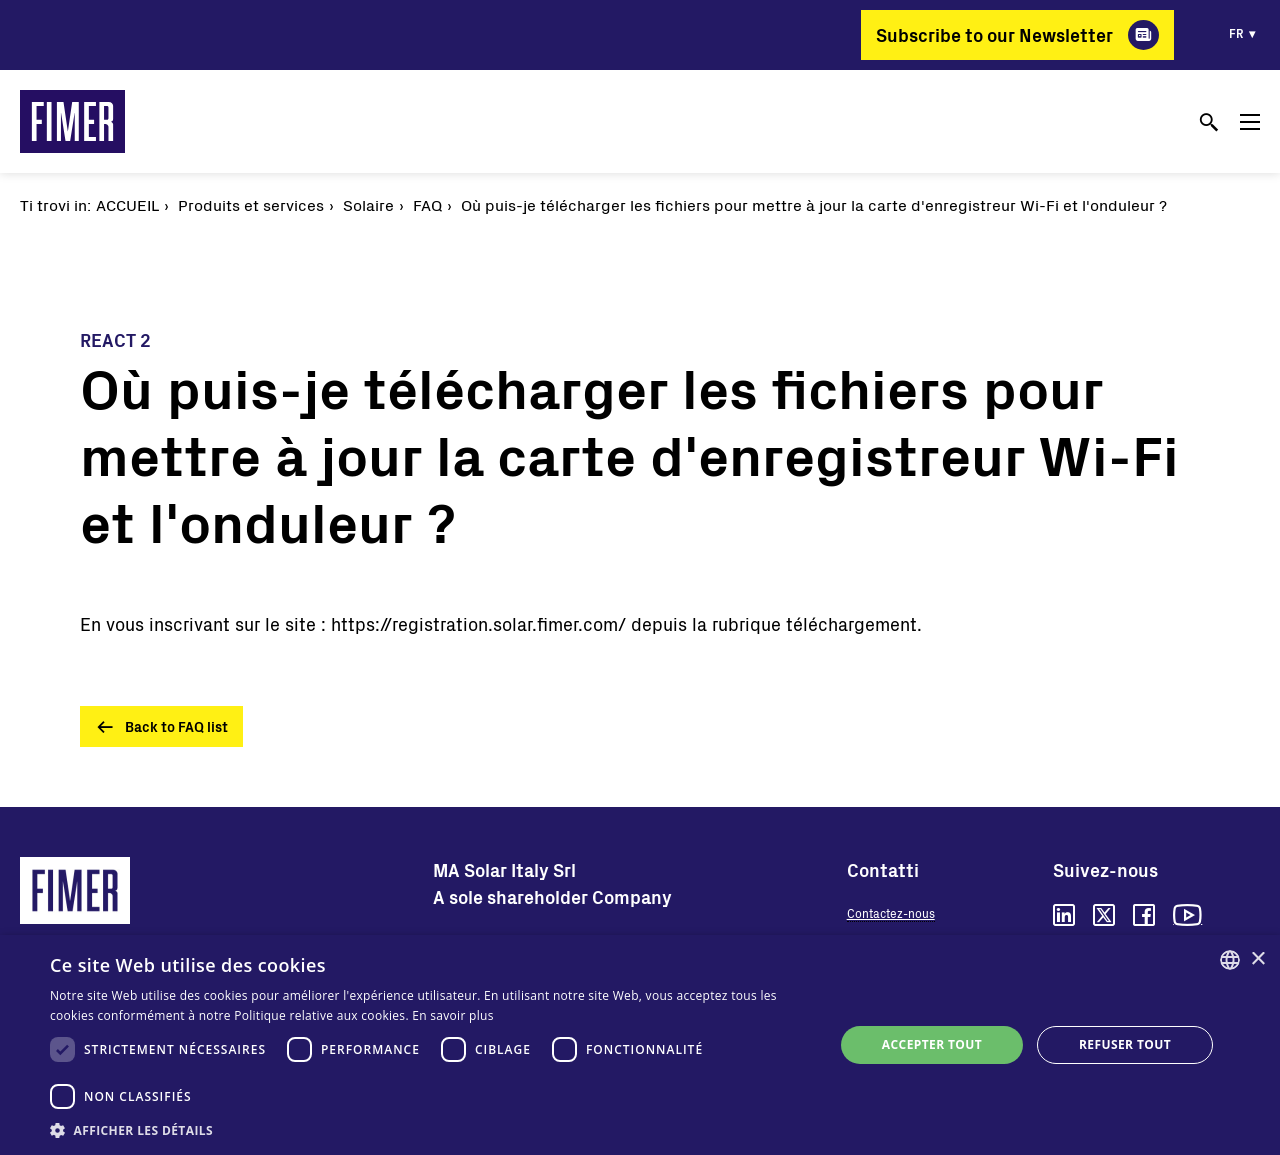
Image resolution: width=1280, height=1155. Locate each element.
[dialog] (640, 1045)
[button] (430, 1130)
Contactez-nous (891, 913)
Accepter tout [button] (932, 1044)
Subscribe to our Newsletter (994, 35)
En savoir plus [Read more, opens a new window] (452, 1015)
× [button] (1257, 959)
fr (1236, 33)
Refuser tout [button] (1125, 1044)
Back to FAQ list (176, 726)
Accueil (127, 204)
